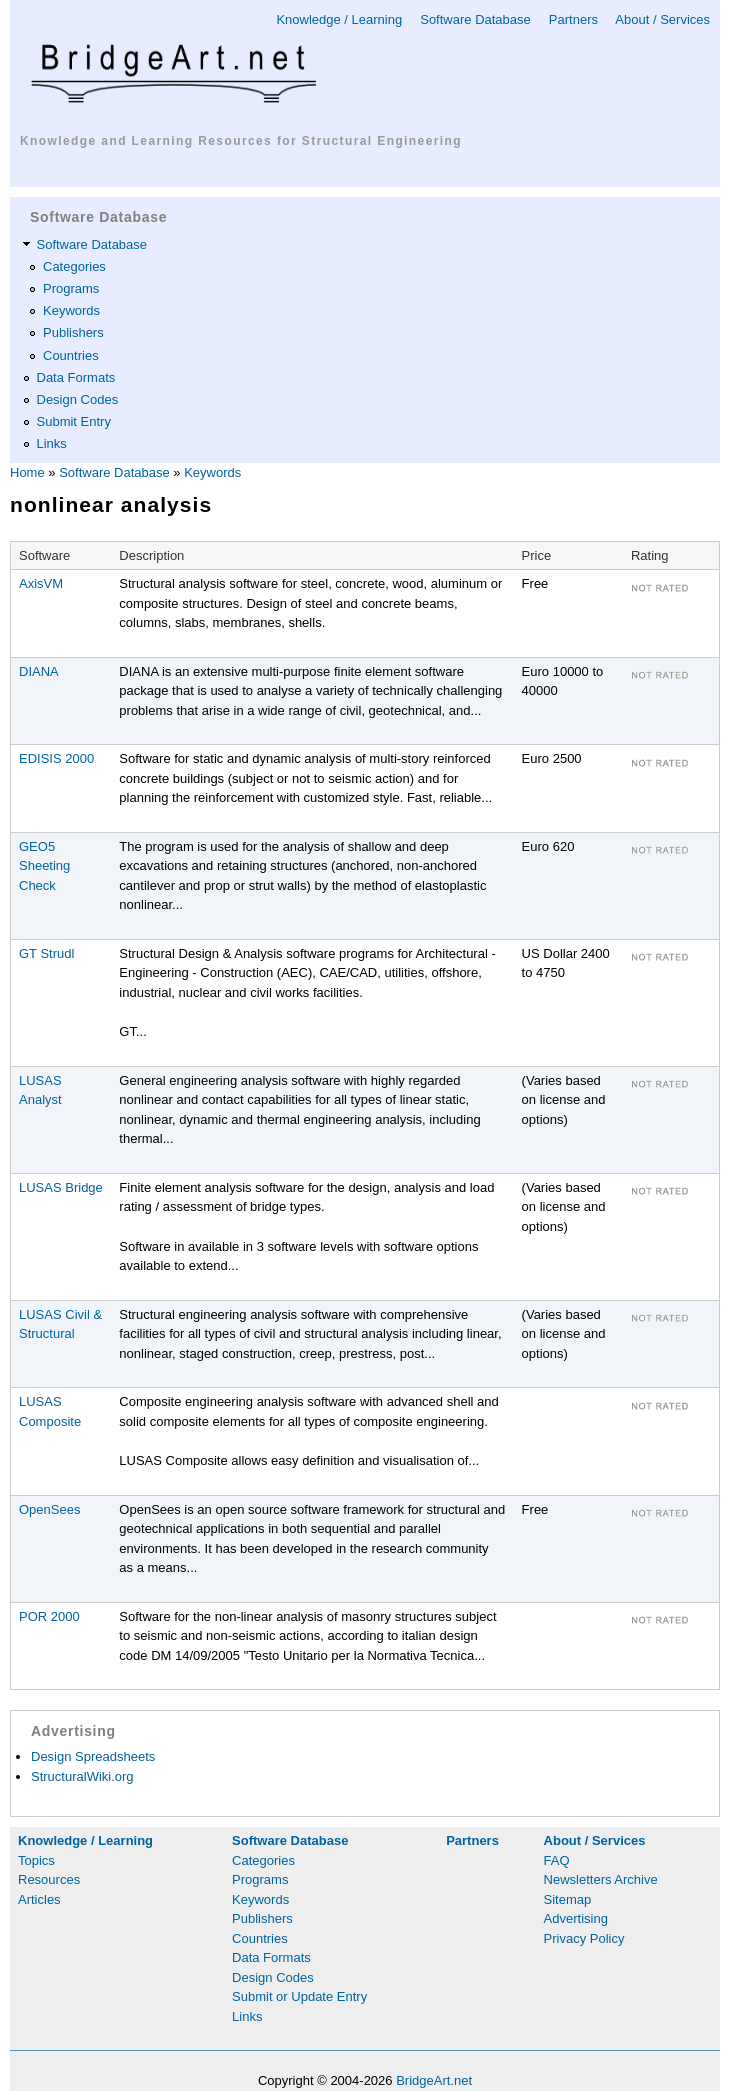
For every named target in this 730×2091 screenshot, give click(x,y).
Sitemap (568, 1899)
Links (52, 443)
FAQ (557, 1860)
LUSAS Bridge (61, 1187)
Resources (49, 1879)
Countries (71, 355)
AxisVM (41, 583)
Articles (39, 1899)
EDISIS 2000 (56, 758)
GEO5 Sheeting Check (44, 866)
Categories (74, 266)
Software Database (475, 19)
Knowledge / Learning (339, 19)
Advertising (576, 1918)
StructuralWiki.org (82, 1776)
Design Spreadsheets (93, 1756)
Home (27, 472)
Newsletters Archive (601, 1879)
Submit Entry (74, 421)
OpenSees (49, 1509)
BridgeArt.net (434, 2080)
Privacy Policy (584, 1938)
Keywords (71, 310)
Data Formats (76, 377)
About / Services (662, 19)
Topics (36, 1860)
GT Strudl (46, 953)
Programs (71, 288)
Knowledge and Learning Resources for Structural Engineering (241, 141)
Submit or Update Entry (299, 1996)
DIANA (39, 671)
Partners (573, 19)
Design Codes (78, 399)
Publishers (73, 332)
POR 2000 (49, 1616)
